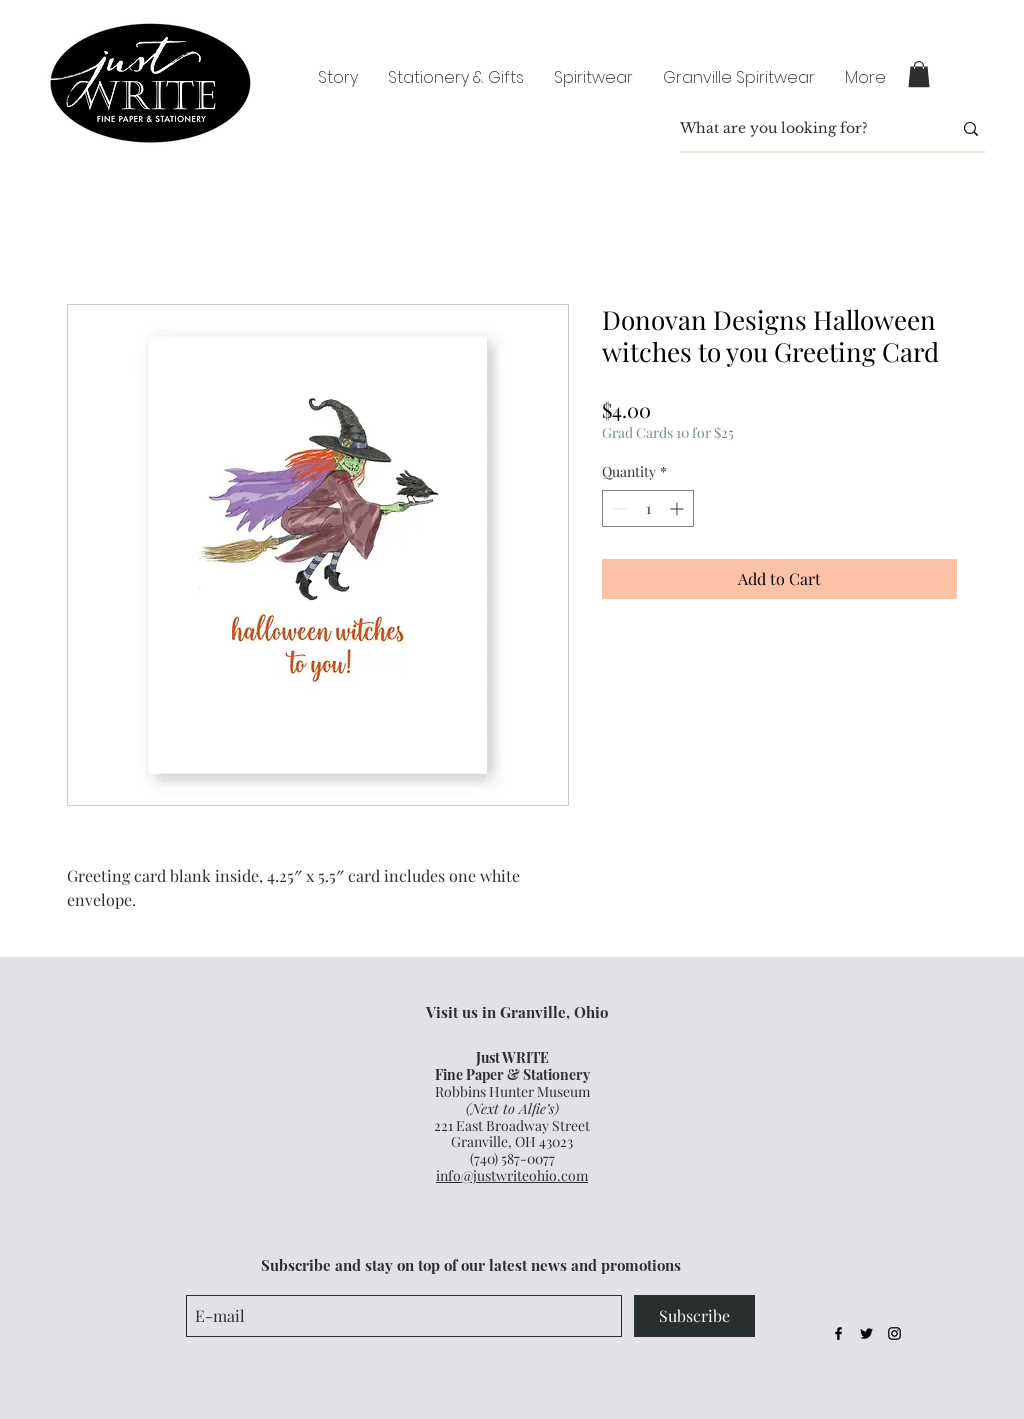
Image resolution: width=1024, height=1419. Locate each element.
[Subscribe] (694, 1316)
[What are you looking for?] (801, 129)
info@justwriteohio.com (512, 1175)
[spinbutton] (648, 508)
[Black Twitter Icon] (866, 1333)
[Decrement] (617, 508)
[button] (919, 74)
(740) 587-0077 (512, 1158)
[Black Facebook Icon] (838, 1333)
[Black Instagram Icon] (894, 1333)
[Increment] (678, 508)
